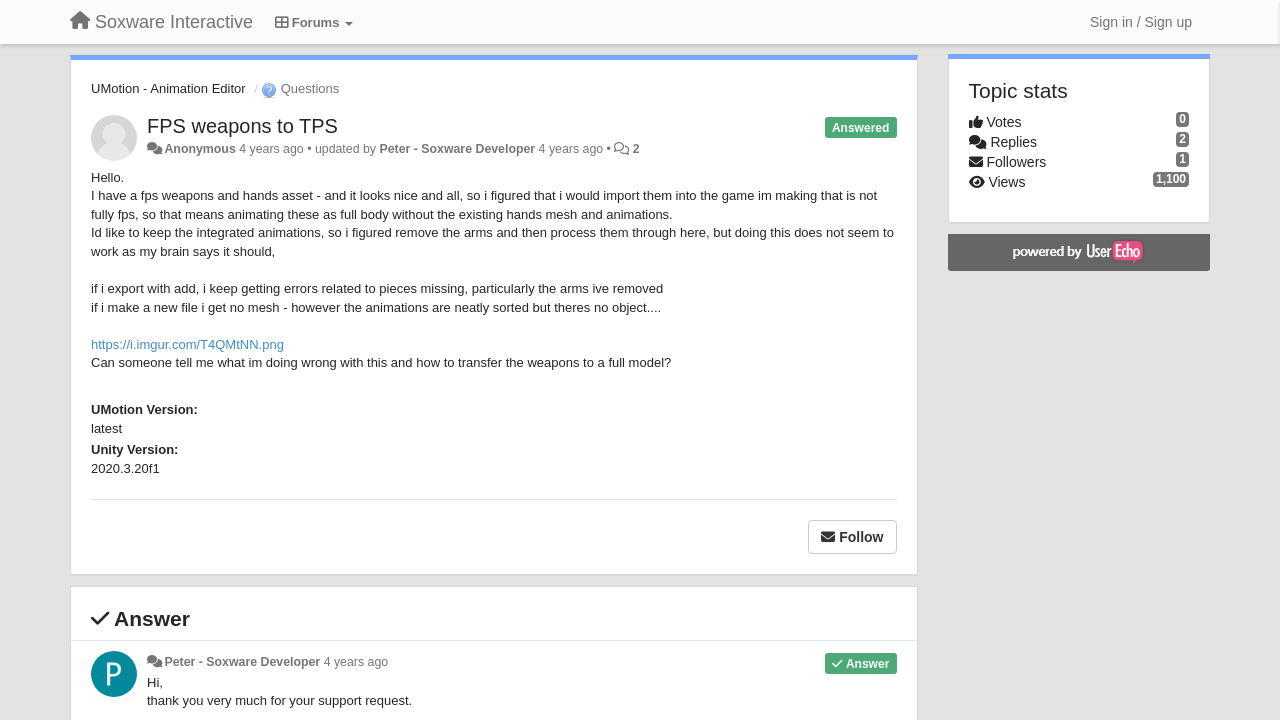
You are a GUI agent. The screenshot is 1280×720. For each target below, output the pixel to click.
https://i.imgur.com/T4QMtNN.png (187, 344)
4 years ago (356, 662)
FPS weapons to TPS (242, 126)
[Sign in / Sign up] (1141, 22)
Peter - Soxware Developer (457, 149)
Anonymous (199, 149)
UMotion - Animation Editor (168, 88)
